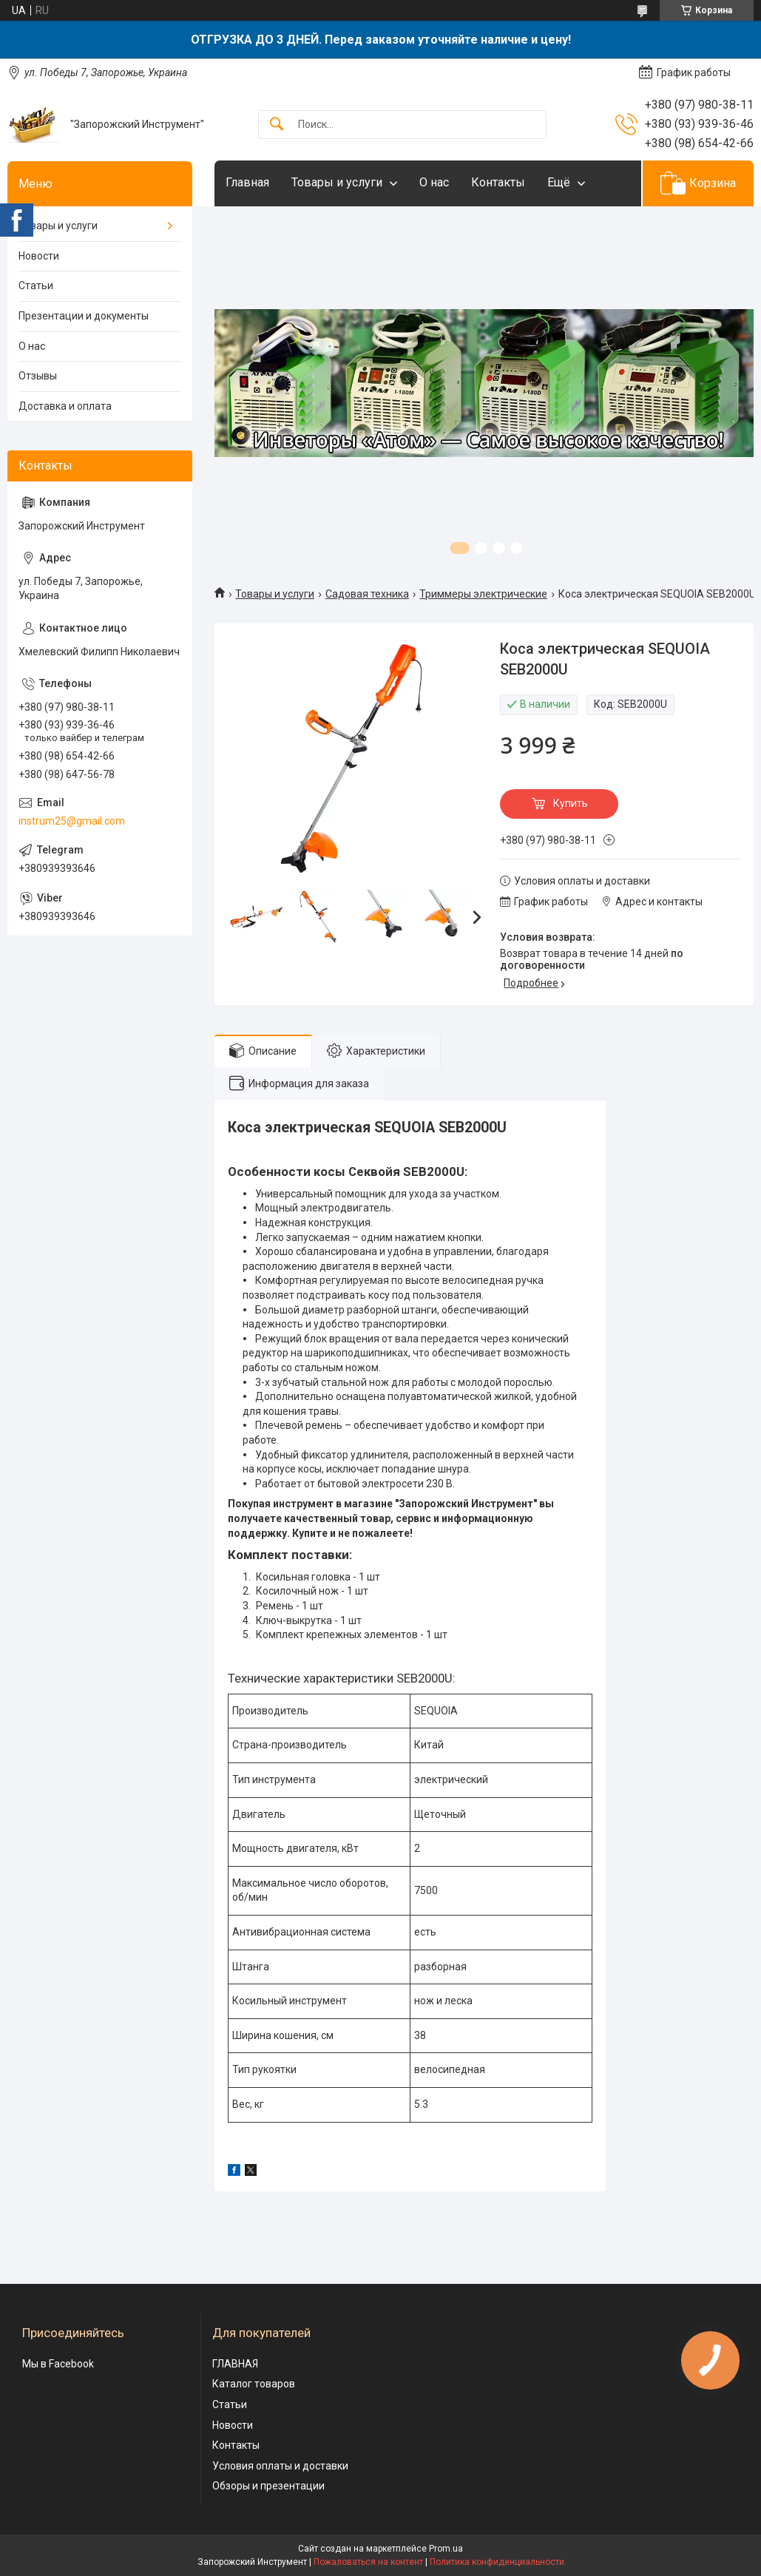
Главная (247, 182)
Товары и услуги (336, 182)
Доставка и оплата (65, 406)
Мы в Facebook (58, 2364)
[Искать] (276, 124)
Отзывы (37, 376)
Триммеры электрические (483, 594)
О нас (434, 182)
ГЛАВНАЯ (235, 2364)
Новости (38, 256)
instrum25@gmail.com (71, 821)
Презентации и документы (83, 316)
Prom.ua (446, 2548)
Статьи (35, 285)
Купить (570, 803)
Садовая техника (367, 594)
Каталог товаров (253, 2384)
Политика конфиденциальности (497, 2562)
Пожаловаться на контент (368, 2562)
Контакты (498, 182)
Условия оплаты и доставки (280, 2466)
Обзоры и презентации (268, 2486)
